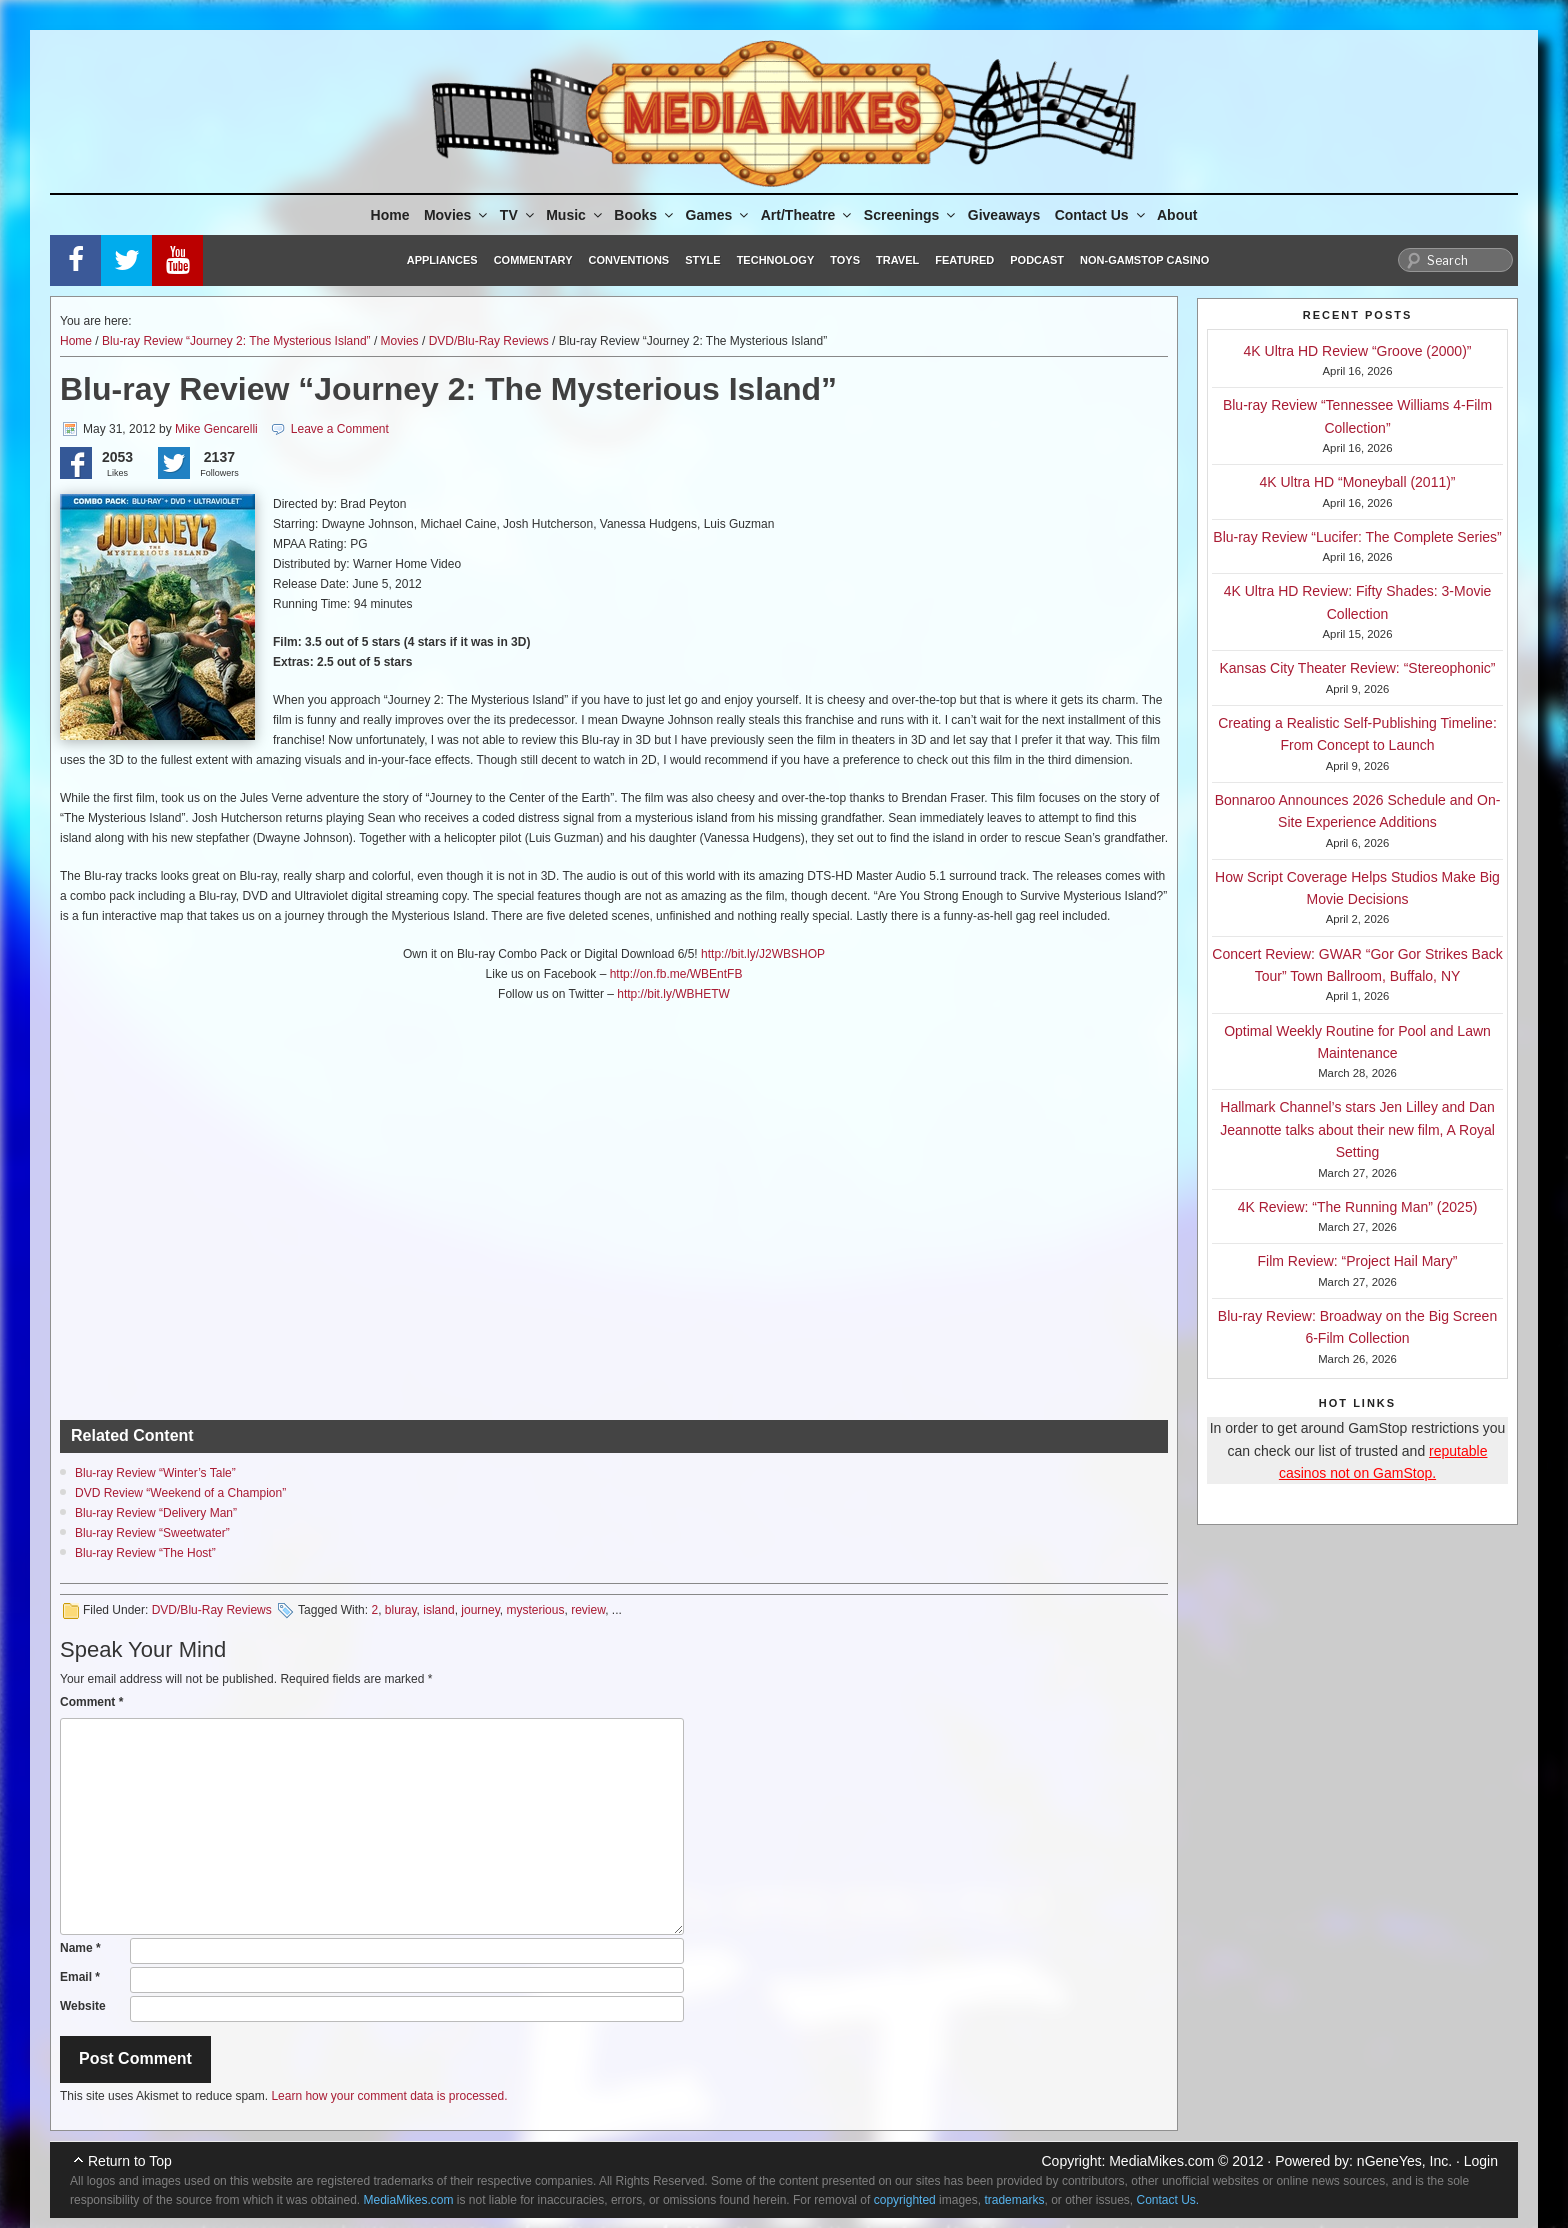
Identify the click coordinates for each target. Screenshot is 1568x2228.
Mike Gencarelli (216, 429)
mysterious (535, 1610)
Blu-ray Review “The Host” (145, 1553)
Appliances (442, 260)
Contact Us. (1168, 2200)
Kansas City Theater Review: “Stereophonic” (1358, 668)
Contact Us (1101, 215)
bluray (401, 1610)
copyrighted (905, 2200)
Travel (897, 260)
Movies (457, 215)
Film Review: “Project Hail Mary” (1358, 1261)
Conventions (628, 260)
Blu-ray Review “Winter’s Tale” (155, 1473)
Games (719, 215)
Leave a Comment (340, 429)
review (588, 1610)
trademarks (1014, 2200)
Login (1481, 2161)
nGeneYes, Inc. (1404, 2161)
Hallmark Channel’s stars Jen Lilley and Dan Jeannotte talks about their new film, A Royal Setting (1357, 1129)
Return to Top (130, 2161)
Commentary (533, 260)
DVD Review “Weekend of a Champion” (180, 1493)
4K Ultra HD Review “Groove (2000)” (1358, 351)
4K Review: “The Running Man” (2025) (1358, 1207)
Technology (776, 260)
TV (518, 215)
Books (645, 215)
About (1177, 215)
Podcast (1037, 260)
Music (575, 215)
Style (702, 260)
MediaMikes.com (1161, 2161)
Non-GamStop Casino (1144, 260)
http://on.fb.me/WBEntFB (676, 974)
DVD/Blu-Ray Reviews (489, 341)
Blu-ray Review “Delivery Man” (156, 1513)
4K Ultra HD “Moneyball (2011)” (1357, 482)
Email (80, 1977)
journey (480, 1610)
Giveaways (1004, 215)
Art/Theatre (808, 215)
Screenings (911, 215)
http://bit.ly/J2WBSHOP (763, 954)
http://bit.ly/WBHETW (673, 994)
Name (80, 1948)
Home (390, 215)
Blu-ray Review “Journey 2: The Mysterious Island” (236, 341)
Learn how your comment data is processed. (389, 2096)
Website (83, 2006)
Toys (845, 260)
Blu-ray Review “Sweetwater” (152, 1533)
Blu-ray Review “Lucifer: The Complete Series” (1357, 537)
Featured (964, 260)
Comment (91, 1702)
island (438, 1610)
